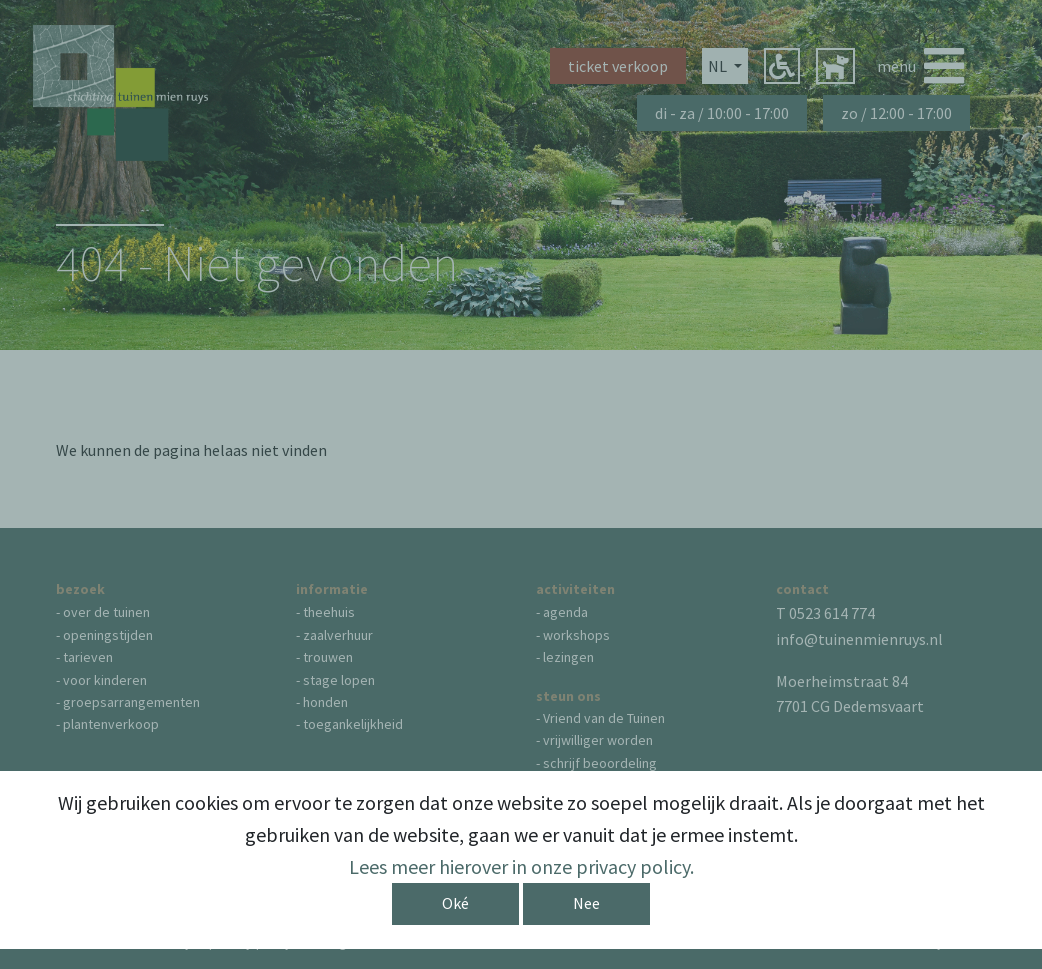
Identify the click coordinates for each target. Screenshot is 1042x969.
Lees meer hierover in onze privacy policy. (521, 866)
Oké (455, 903)
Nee (586, 903)
